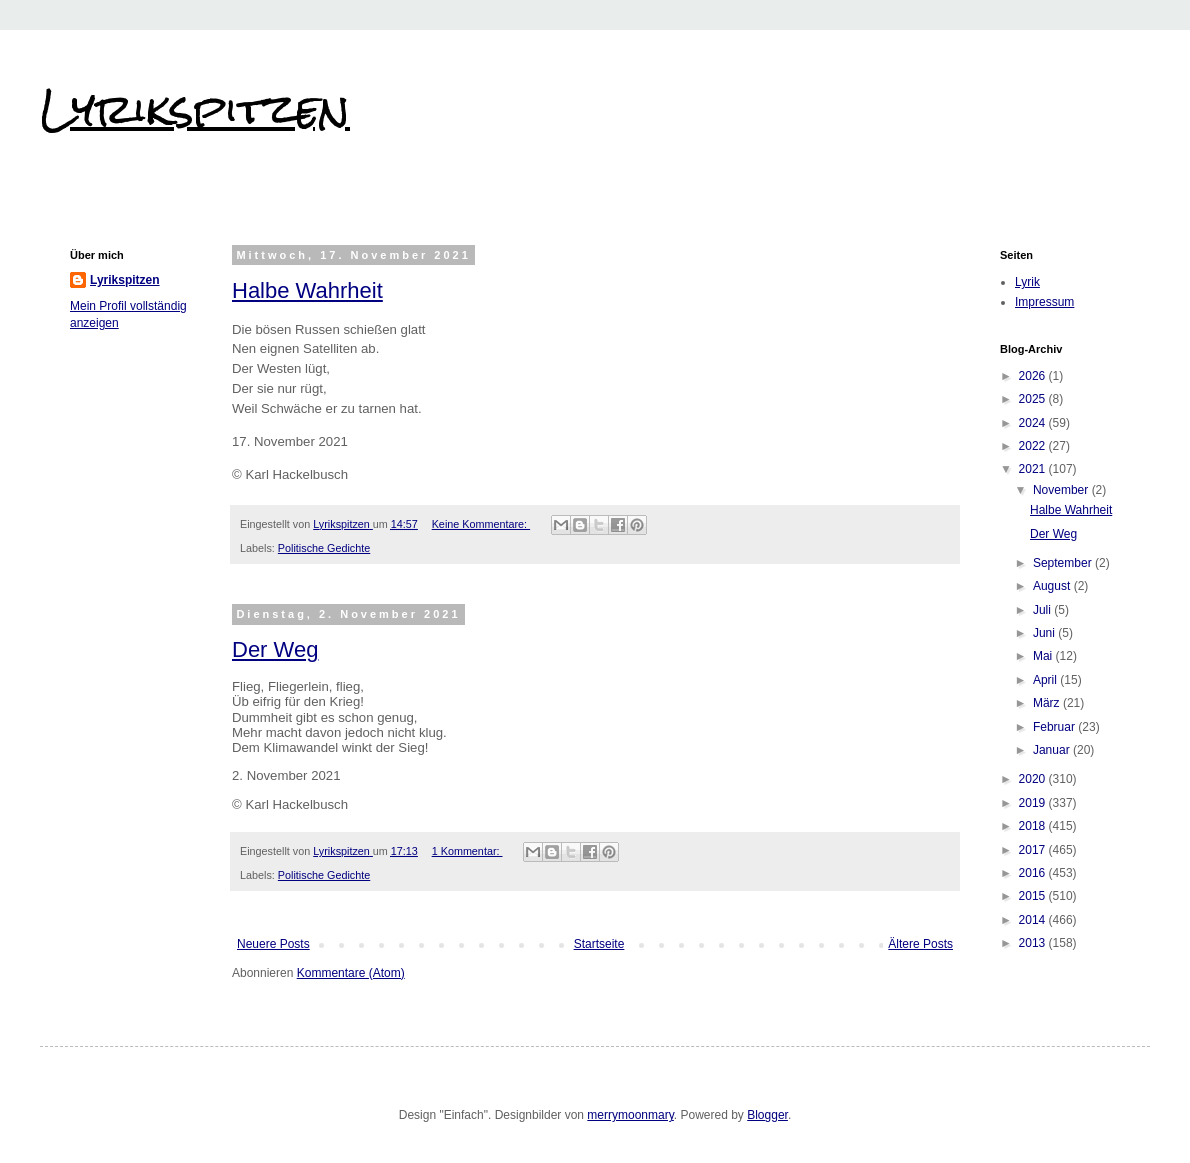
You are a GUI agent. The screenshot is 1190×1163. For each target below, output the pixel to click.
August (1053, 586)
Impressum (1044, 302)
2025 (1034, 399)
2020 (1034, 779)
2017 (1034, 850)
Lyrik (1027, 282)
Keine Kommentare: (481, 524)
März (1048, 703)
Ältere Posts (920, 944)
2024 (1034, 423)
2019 (1034, 803)
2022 (1034, 446)
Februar (1055, 727)
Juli (1043, 610)
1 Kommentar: (467, 851)
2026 (1034, 376)
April (1046, 680)
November (1062, 490)
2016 (1034, 873)
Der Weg (275, 649)
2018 (1034, 826)
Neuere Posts (273, 944)
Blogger (767, 1115)
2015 (1034, 896)
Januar (1053, 750)
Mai (1044, 656)
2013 (1034, 943)
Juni (1045, 633)
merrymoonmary (630, 1115)
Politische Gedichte (324, 548)
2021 (1034, 469)
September (1064, 563)
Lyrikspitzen (195, 109)
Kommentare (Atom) (351, 973)
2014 (1034, 920)
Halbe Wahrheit (307, 290)
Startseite (599, 944)
